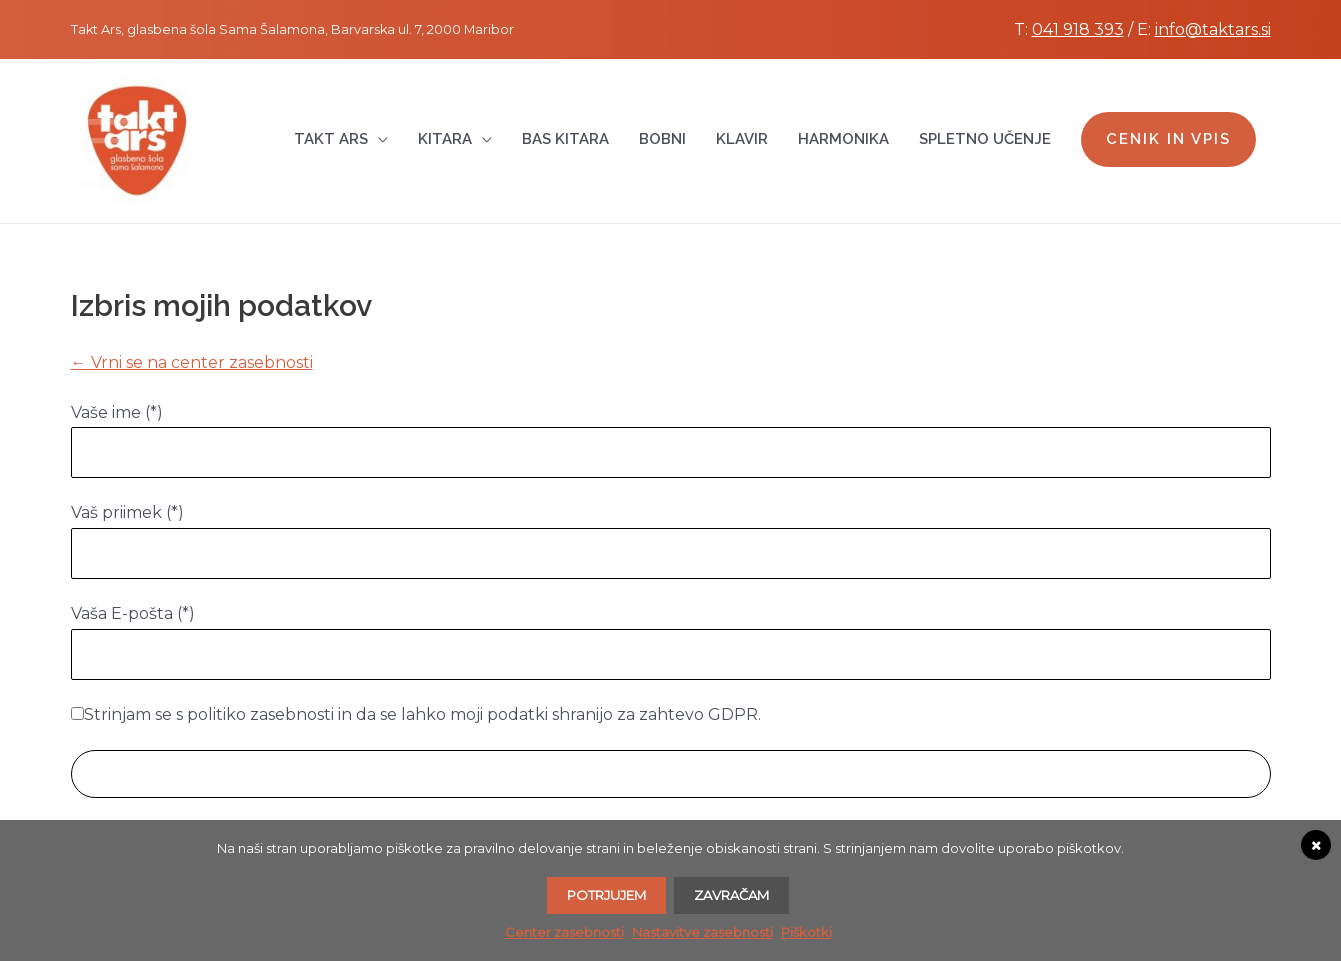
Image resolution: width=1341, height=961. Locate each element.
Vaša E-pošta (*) (133, 613)
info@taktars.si (1213, 29)
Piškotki (806, 932)
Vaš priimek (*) (127, 512)
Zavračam (731, 895)
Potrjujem (606, 895)
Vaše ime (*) (117, 412)
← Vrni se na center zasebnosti (192, 362)
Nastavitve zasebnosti (702, 932)
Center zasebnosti (564, 932)
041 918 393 (1078, 29)
